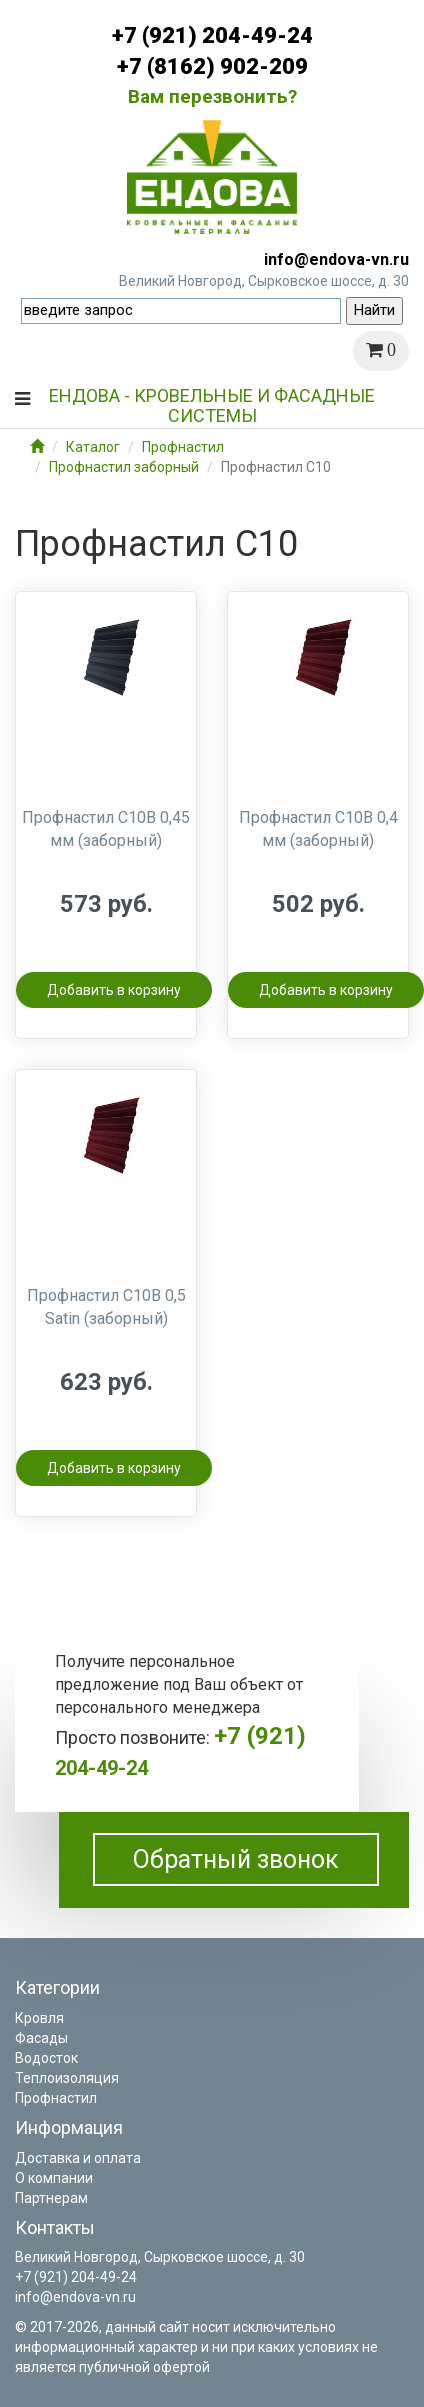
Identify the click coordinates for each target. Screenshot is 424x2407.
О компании (54, 2178)
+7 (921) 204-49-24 (212, 35)
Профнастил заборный (124, 467)
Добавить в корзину (114, 990)
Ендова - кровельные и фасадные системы (212, 403)
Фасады (41, 2038)
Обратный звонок (236, 1859)
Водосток (46, 2058)
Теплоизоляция (67, 2078)
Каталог (93, 447)
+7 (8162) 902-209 (212, 66)
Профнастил (183, 447)
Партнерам (51, 2198)
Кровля (39, 2018)
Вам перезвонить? (212, 96)
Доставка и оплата (78, 2158)
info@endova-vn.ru (336, 259)
